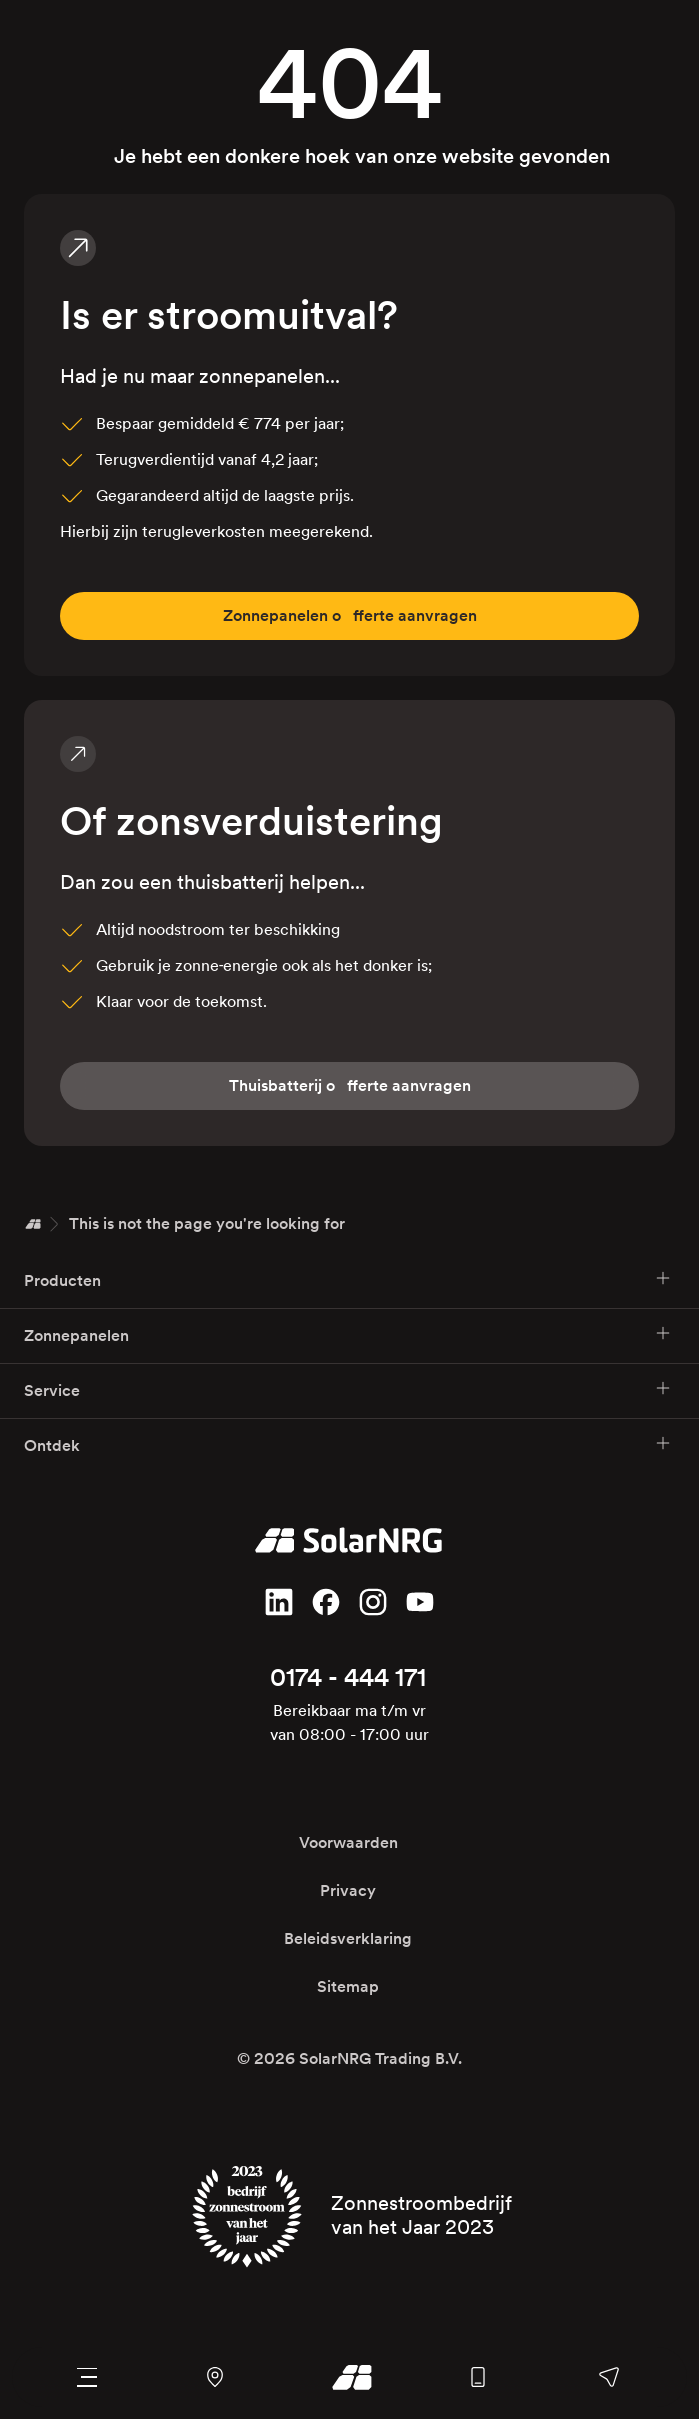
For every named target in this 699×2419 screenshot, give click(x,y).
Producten (348, 1279)
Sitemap (348, 1986)
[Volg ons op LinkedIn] (279, 1602)
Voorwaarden (348, 1842)
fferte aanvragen (350, 616)
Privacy (348, 1890)
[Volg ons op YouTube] (420, 1602)
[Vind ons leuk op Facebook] (326, 1602)
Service (348, 1389)
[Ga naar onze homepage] (346, 2377)
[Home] (33, 1224)
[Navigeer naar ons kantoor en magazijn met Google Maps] (214, 2377)
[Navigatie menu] (86, 2377)
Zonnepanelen (348, 1334)
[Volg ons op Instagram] (373, 1602)
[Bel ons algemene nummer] (477, 2377)
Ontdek (348, 1444)
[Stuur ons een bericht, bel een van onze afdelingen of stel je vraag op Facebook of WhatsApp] (609, 2377)
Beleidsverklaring (348, 1938)
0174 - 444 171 (348, 1677)
